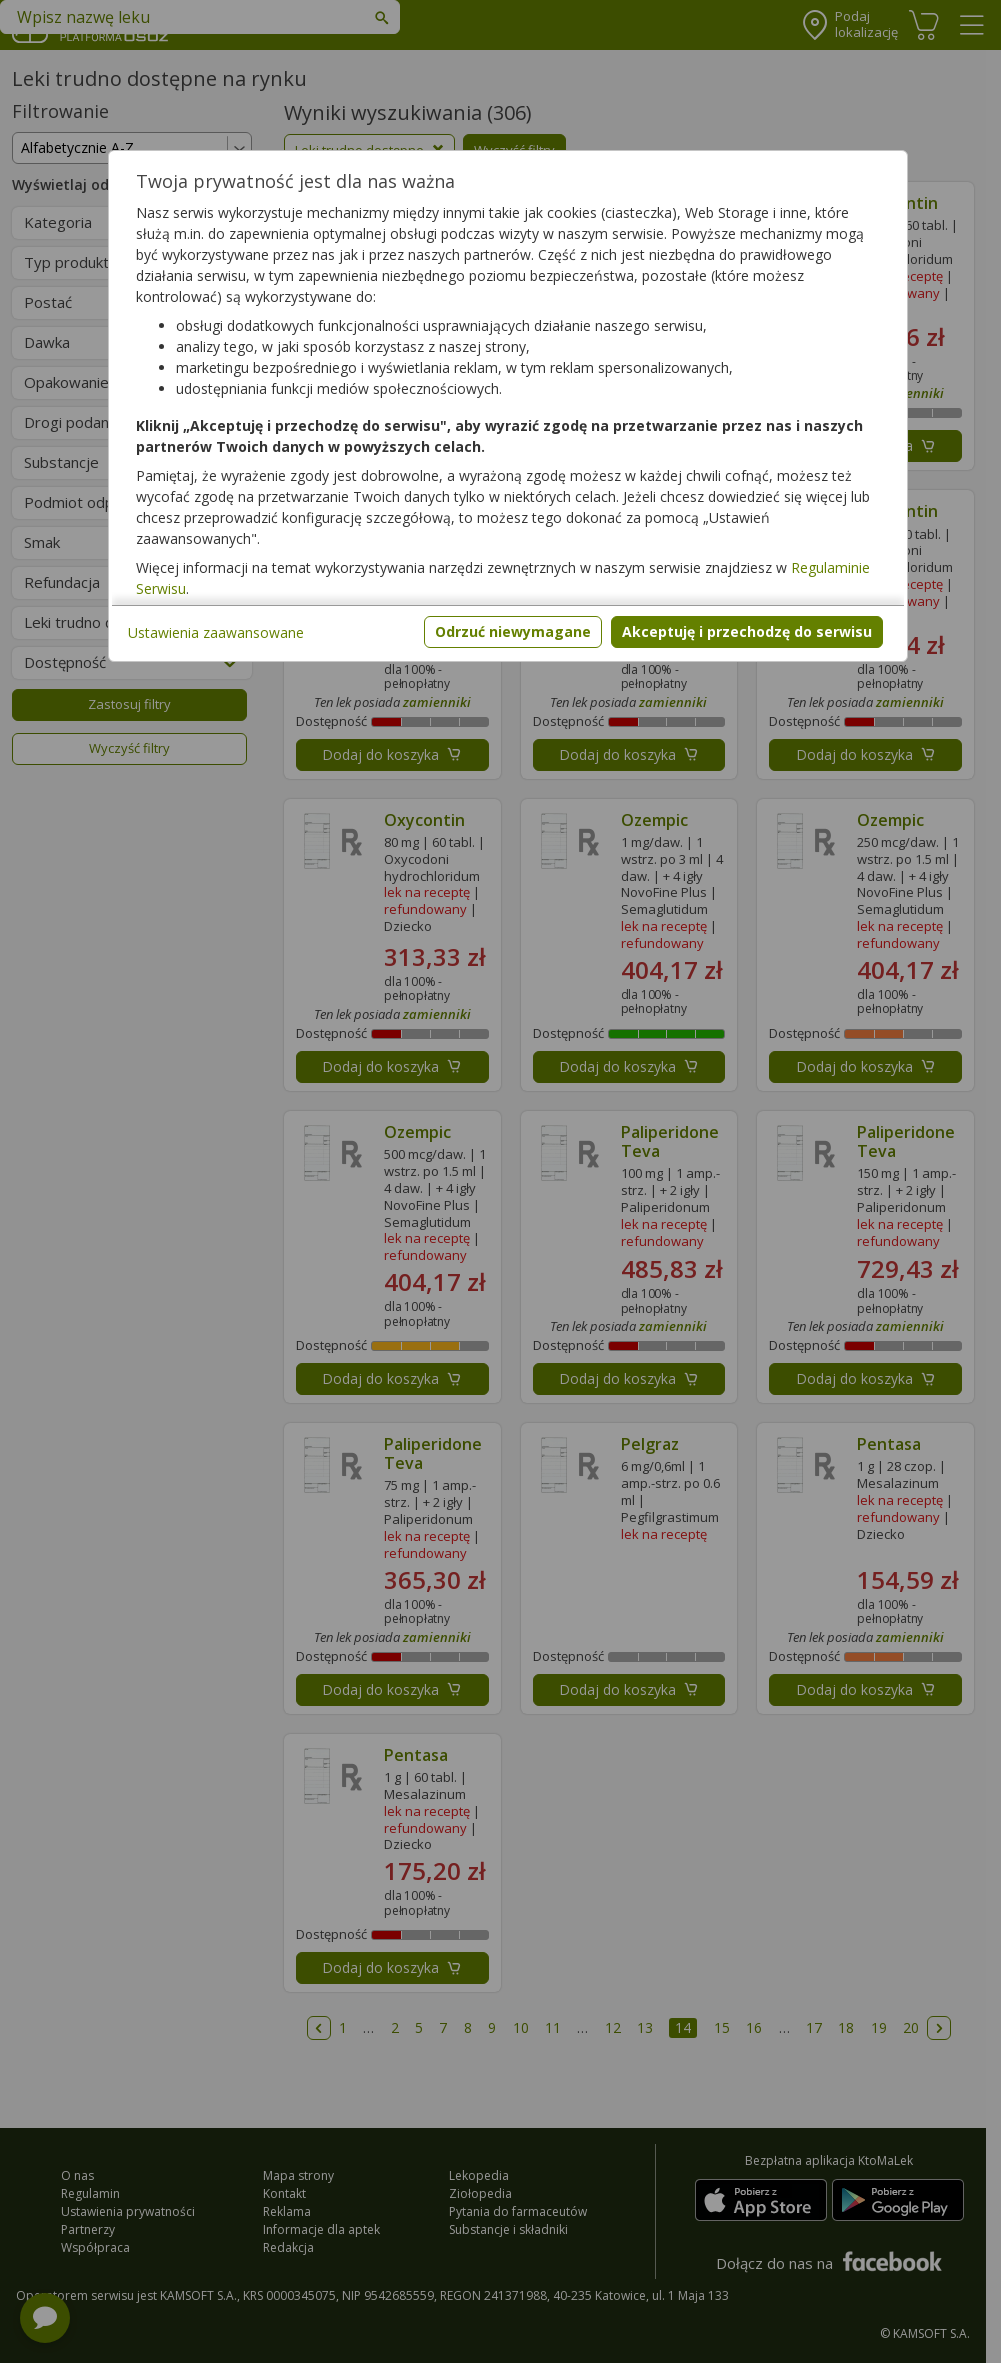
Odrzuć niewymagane (513, 631)
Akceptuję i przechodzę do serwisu (747, 631)
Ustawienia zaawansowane (216, 632)
